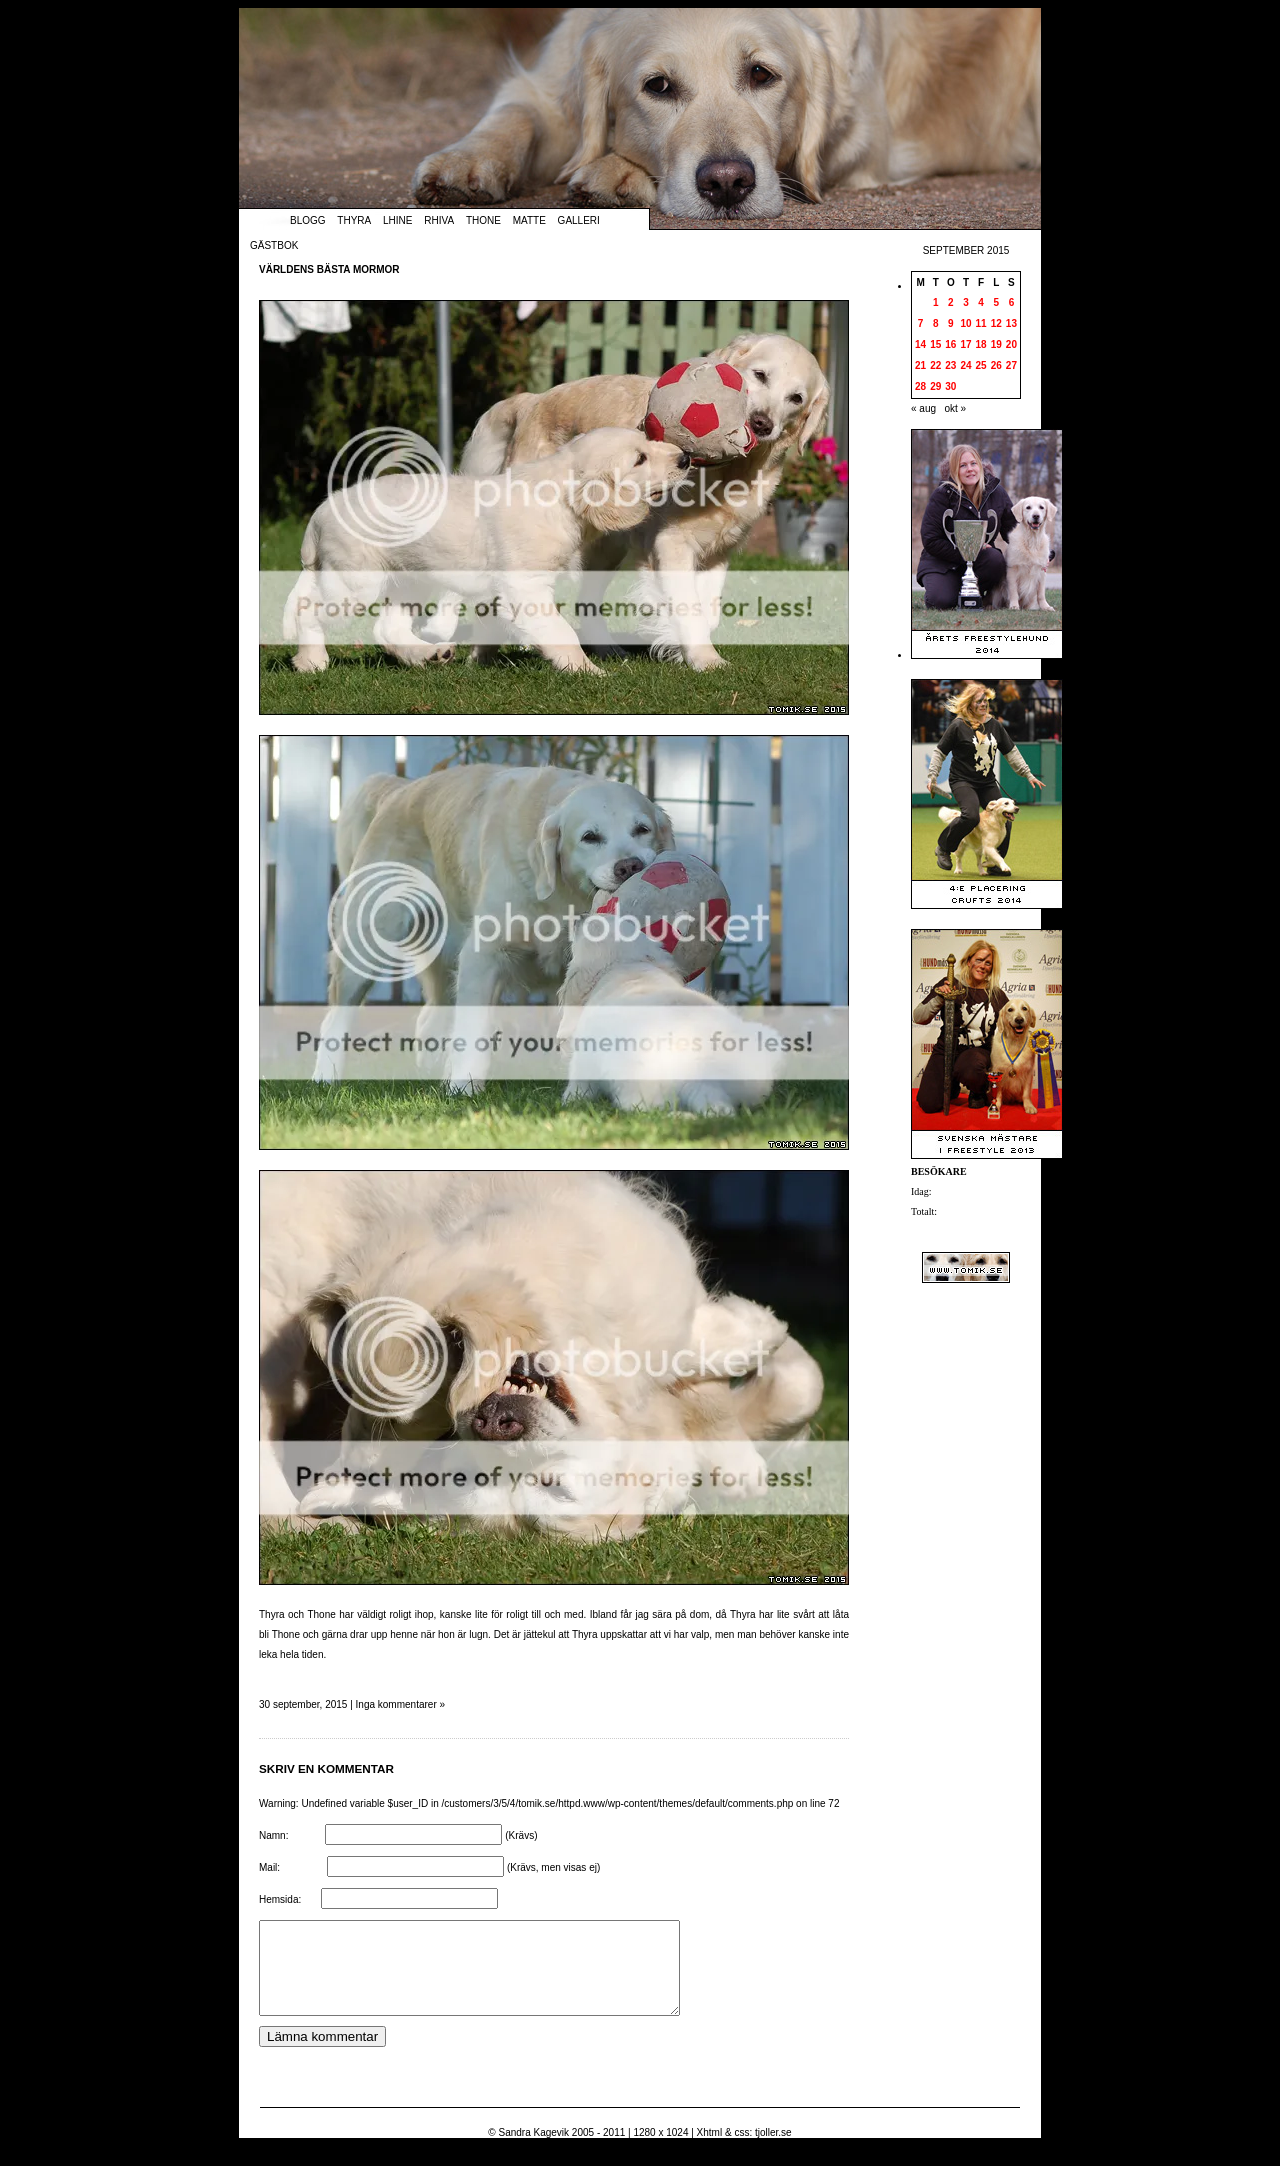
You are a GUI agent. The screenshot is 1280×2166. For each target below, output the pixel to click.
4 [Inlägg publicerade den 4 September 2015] (981, 302)
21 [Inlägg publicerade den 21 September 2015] (920, 365)
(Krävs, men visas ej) (553, 1867)
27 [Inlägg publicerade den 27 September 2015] (1011, 365)
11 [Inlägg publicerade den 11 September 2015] (981, 323)
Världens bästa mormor (329, 269)
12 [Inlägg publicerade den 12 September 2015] (996, 323)
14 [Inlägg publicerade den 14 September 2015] (920, 344)
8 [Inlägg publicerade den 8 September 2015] (936, 323)
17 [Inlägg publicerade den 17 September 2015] (965, 344)
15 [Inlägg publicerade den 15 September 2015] (935, 344)
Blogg (308, 220)
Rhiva (439, 220)
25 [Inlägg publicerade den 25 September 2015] (981, 365)
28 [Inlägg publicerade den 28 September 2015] (920, 386)
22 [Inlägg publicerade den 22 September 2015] (935, 365)
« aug (923, 408)
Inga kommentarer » (401, 1704)
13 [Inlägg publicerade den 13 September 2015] (1011, 323)
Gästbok (274, 245)
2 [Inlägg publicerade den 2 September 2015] (951, 302)
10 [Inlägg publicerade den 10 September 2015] (965, 323)
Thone (483, 220)
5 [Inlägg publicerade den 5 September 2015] (996, 302)
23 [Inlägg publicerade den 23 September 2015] (950, 365)
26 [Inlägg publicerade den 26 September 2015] (996, 365)
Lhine (397, 220)
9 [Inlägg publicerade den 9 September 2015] (951, 323)
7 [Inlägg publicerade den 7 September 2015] (921, 323)
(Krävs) (521, 1835)
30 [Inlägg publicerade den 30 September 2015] (950, 386)
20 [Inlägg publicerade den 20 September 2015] (1011, 344)
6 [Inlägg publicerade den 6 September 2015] (1012, 302)
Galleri (579, 220)
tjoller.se (773, 2150)
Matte (529, 220)
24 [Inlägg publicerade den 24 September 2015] (965, 365)
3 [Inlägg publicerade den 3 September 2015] (966, 302)
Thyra (354, 220)
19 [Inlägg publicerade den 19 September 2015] (996, 344)
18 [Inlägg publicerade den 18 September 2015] (981, 344)
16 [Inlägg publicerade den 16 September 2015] (950, 344)
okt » (955, 408)
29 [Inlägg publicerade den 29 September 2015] (935, 386)
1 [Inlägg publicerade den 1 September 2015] (936, 302)
